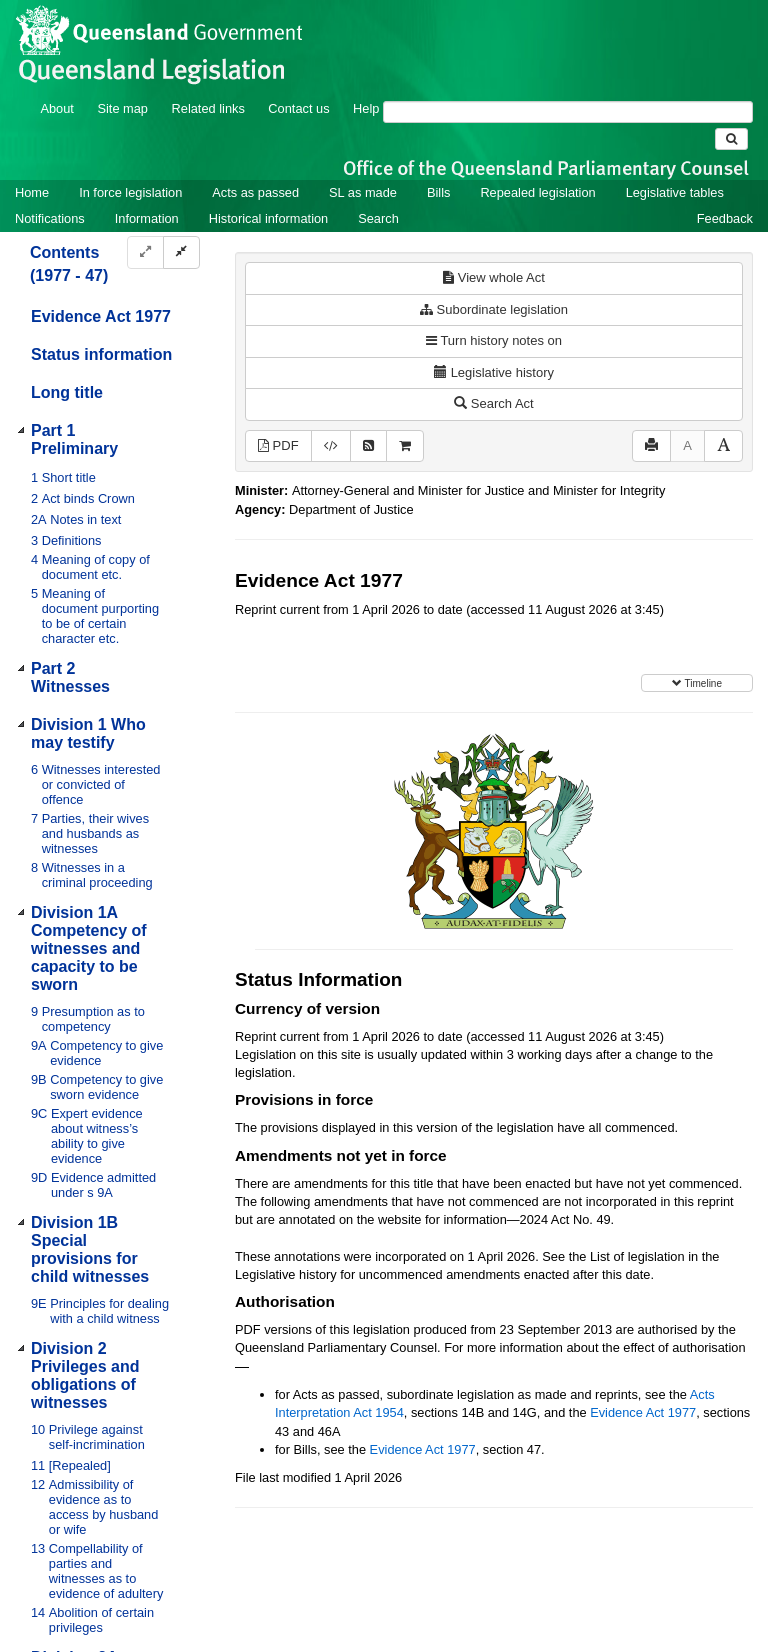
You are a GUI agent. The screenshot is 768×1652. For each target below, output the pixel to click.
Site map (122, 108)
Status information (101, 354)
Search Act (493, 403)
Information (147, 218)
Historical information (268, 218)
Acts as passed (255, 192)
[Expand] (145, 252)
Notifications (50, 218)
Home (32, 192)
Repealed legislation (537, 192)
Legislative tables (675, 192)
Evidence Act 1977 (101, 316)
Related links (208, 108)
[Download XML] (331, 446)
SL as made (363, 192)
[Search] (568, 112)
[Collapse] (181, 252)
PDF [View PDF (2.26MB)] (278, 445)
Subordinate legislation (494, 309)
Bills (438, 192)
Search (378, 218)
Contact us (298, 108)
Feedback (725, 218)
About (56, 108)
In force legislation (130, 192)
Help (366, 108)
